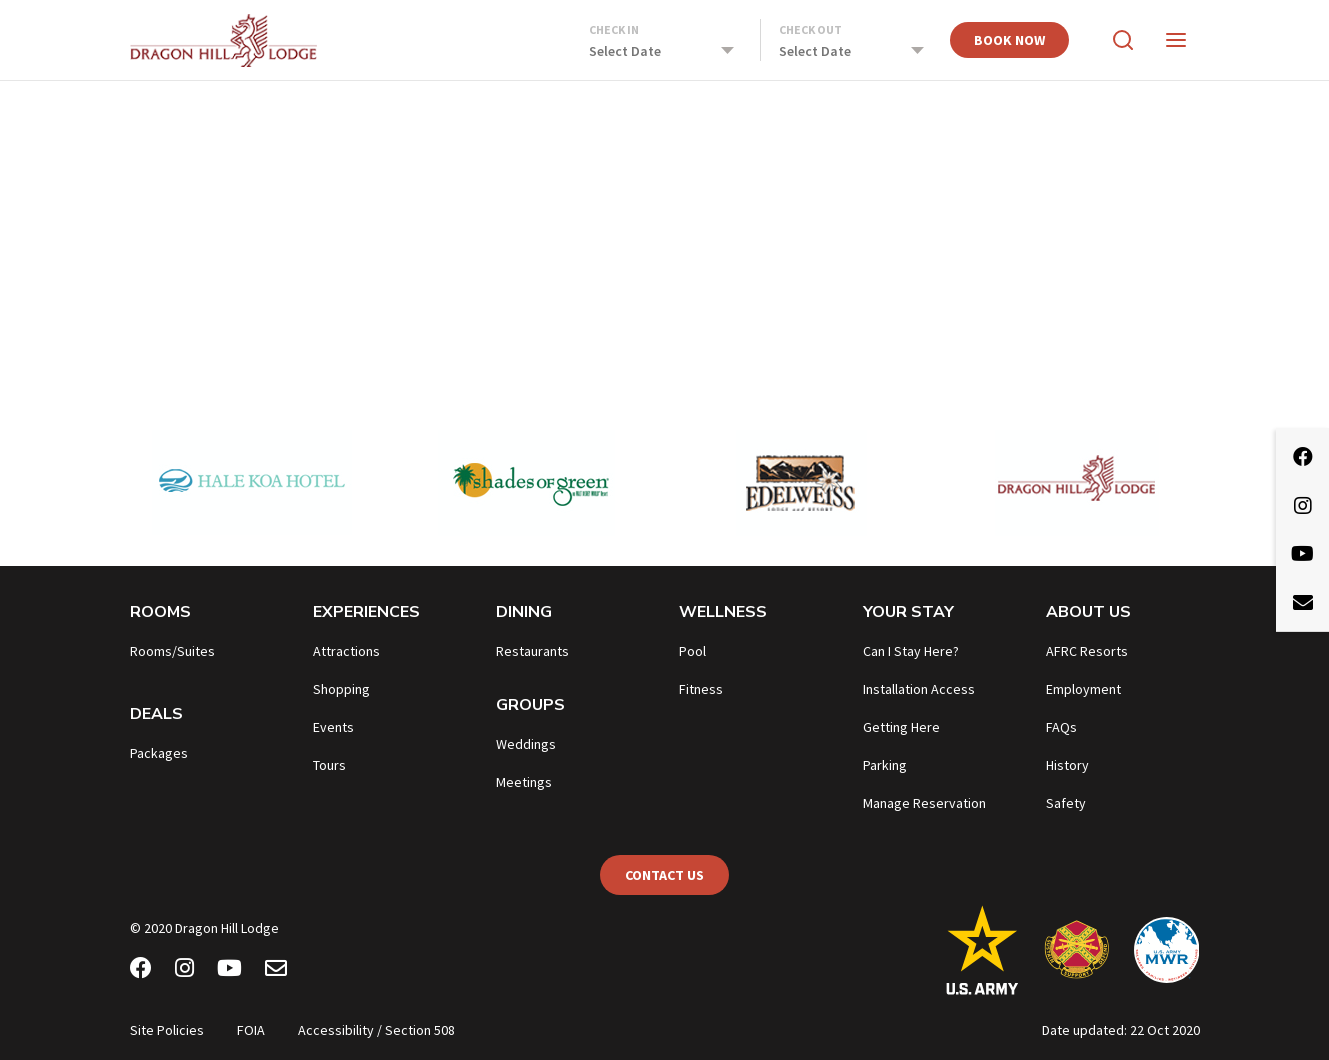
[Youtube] (229, 971)
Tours (329, 765)
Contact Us (664, 875)
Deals (156, 714)
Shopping (341, 689)
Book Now (1009, 40)
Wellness (723, 612)
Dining (524, 612)
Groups (530, 705)
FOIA (251, 1030)
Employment (1083, 689)
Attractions (346, 651)
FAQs (1061, 727)
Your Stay (908, 612)
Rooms (160, 612)
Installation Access (919, 689)
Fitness (701, 689)
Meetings (524, 782)
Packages (159, 753)
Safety (1066, 803)
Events (333, 727)
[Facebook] (141, 971)
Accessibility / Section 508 (376, 1030)
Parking (885, 765)
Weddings (526, 744)
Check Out (810, 29)
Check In (614, 29)
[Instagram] (184, 971)
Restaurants (532, 651)
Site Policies (167, 1030)
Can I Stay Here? (911, 651)
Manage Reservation (924, 803)
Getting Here (901, 727)
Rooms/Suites (172, 651)
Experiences (366, 612)
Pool (692, 651)
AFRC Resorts (1087, 651)
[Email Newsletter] (276, 971)
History (1067, 765)
